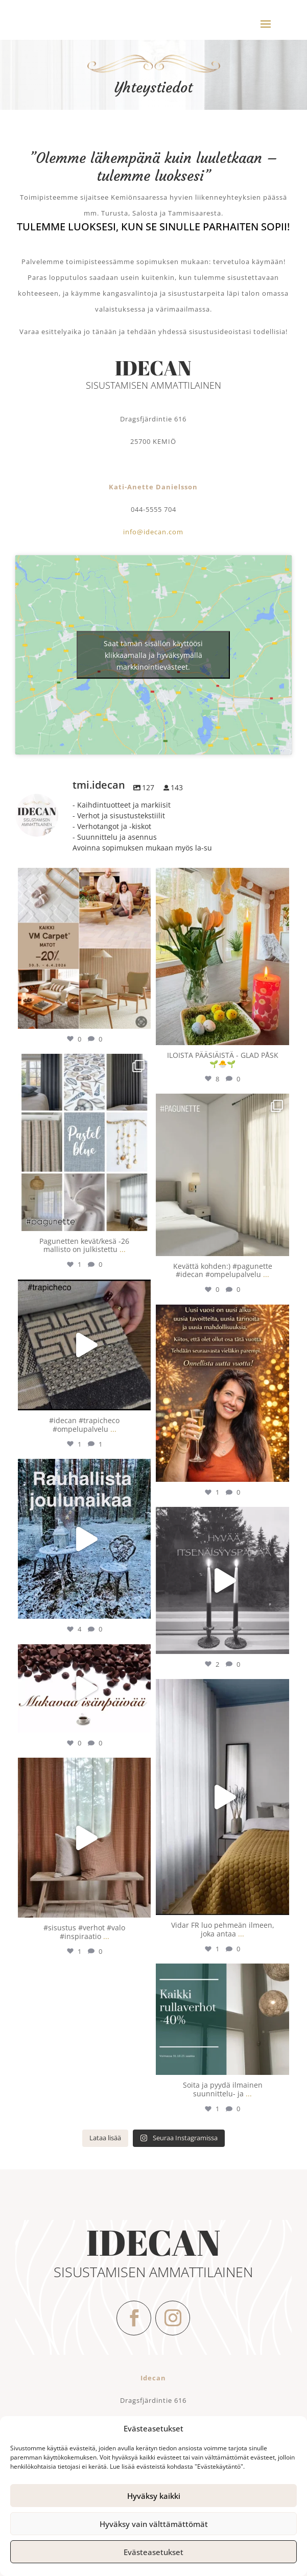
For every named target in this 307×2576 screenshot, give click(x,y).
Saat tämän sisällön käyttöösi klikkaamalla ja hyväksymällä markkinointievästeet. (153, 654)
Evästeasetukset (153, 2552)
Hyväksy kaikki (153, 2496)
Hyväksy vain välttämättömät (154, 2524)
